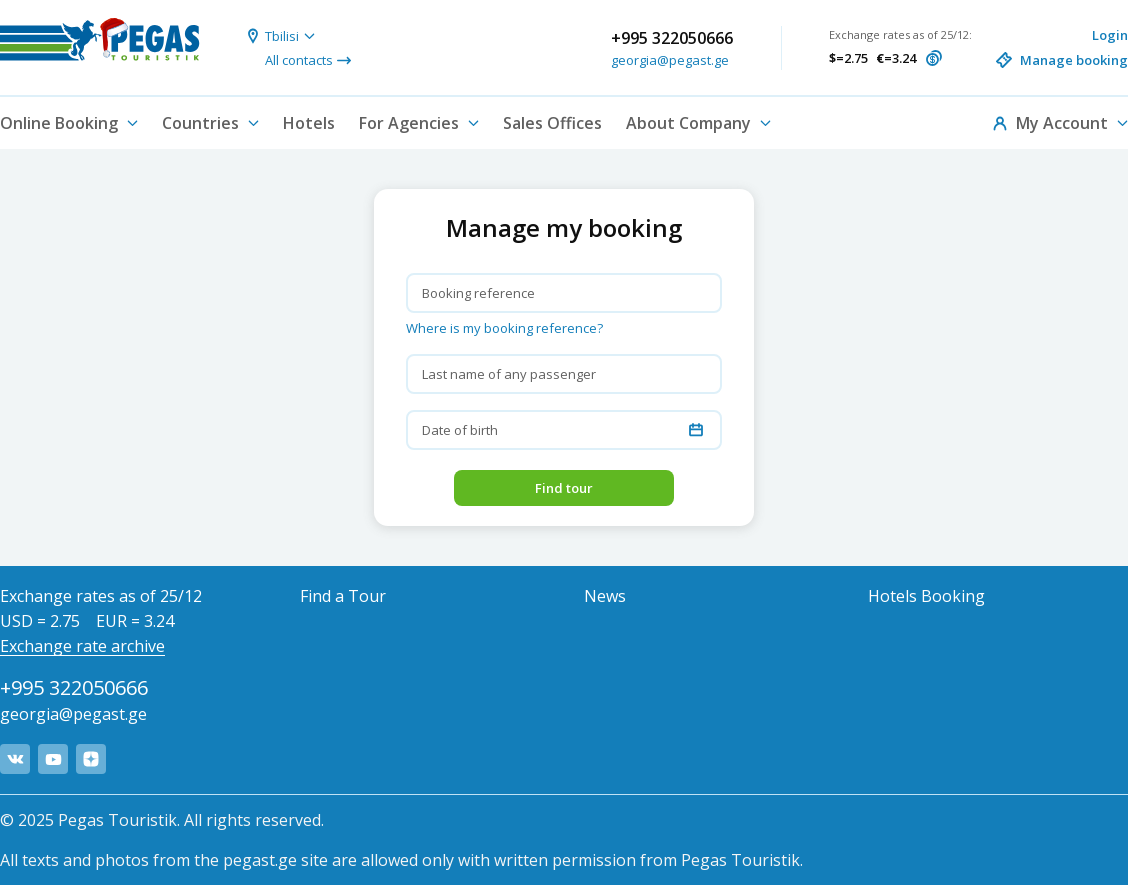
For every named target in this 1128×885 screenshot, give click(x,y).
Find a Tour (343, 596)
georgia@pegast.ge (670, 60)
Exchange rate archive (82, 646)
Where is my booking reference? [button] (504, 328)
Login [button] (1110, 35)
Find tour (564, 488)
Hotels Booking (926, 596)
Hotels (309, 123)
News (605, 596)
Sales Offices (552, 123)
